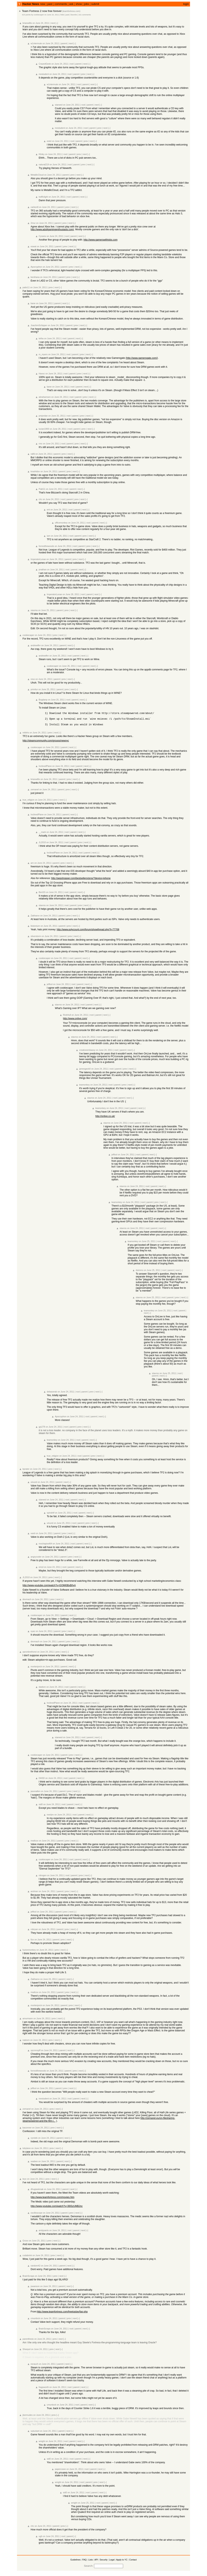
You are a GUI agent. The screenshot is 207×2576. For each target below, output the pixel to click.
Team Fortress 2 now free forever (42, 11)
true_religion (29, 803)
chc (40, 499)
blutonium (35, 929)
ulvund (34, 1485)
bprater (26, 1472)
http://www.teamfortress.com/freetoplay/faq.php (62, 2314)
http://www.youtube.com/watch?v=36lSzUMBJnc (57, 2209)
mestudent (44, 74)
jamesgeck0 (85, 1072)
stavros (42, 908)
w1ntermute (36, 43)
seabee (34, 2164)
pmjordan (43, 416)
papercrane (60, 2472)
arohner (34, 1894)
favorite (74, 15)
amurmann (28, 2021)
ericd (41, 1570)
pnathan (43, 569)
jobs (86, 3)
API (96, 2562)
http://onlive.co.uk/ (105, 1119)
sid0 (41, 1807)
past (49, 3)
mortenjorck (36, 1669)
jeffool (50, 987)
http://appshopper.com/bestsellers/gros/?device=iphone (81, 881)
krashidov (35, 471)
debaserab (52, 1394)
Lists (90, 2562)
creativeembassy (87, 1053)
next (53, 23)
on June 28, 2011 (58, 429)
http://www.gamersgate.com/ (141, 358)
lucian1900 (44, 429)
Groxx (25, 2243)
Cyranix (42, 236)
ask (71, 3)
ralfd (33, 454)
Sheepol (27, 2352)
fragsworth (44, 2390)
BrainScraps (28, 2279)
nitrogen (43, 1878)
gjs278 (42, 1430)
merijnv (50, 1817)
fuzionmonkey (29, 1953)
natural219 (44, 164)
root (71, 64)
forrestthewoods (46, 546)
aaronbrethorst (30, 1655)
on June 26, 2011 (59, 536)
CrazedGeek (45, 64)
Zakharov (35, 918)
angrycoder (36, 1560)
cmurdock (35, 2321)
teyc (25, 2182)
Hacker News (30, 3)
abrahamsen (45, 397)
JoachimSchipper (39, 325)
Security (104, 2562)
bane (33, 303)
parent (64, 43)
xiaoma (34, 610)
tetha (41, 338)
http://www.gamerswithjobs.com (100, 239)
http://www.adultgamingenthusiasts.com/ (52, 229)
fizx (32, 1942)
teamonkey (84, 1088)
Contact (133, 2562)
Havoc (42, 373)
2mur (33, 223)
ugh (40, 2539)
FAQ (84, 2562)
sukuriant (35, 2434)
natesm (26, 2043)
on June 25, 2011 (56, 416)
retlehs (26, 735)
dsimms (139, 1273)
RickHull (67, 1018)
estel (49, 141)
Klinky (41, 154)
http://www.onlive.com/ (75, 1021)
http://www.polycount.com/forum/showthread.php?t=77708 (88, 932)
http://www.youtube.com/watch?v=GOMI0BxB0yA (49, 1588)
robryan (34, 1932)
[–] (57, 23)
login (186, 3)
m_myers (43, 354)
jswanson (35, 2289)
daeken (42, 1690)
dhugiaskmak (37, 2192)
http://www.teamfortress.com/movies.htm (52, 2200)
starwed (58, 105)
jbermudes (28, 2418)
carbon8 (35, 207)
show (79, 3)
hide (62, 15)
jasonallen (35, 1794)
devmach (27, 1602)
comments (61, 3)
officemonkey (61, 522)
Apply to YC (121, 2562)
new (42, 3)
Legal (111, 2562)
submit (95, 3)
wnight (42, 2444)
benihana (35, 277)
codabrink (27, 2258)
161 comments (84, 15)
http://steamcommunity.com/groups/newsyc (46, 743)
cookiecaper (39, 15)
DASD (42, 1781)
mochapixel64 (45, 1546)
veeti (33, 1536)
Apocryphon (36, 267)
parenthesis (28, 2342)
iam (48, 536)
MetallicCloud (37, 175)
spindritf (50, 1516)
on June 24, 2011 (51, 15)
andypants (44, 2233)
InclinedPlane (45, 769)
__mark (42, 835)
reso (33, 679)
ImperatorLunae (38, 559)
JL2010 (42, 845)
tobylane (27, 2151)
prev (83, 74)
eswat (33, 246)
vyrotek (34, 2141)
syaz (33, 1634)
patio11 (26, 287)
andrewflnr (36, 645)
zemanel (35, 792)
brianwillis (27, 23)
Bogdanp (43, 699)
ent (48, 509)
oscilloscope (36, 2216)
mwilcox (34, 1843)
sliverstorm (36, 939)
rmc (40, 443)
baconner (27, 2130)
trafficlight (43, 197)
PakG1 (42, 489)
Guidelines (75, 2562)
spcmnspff (35, 2053)
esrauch (34, 2367)
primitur (34, 689)
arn (32, 866)
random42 (35, 2268)
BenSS (42, 895)
